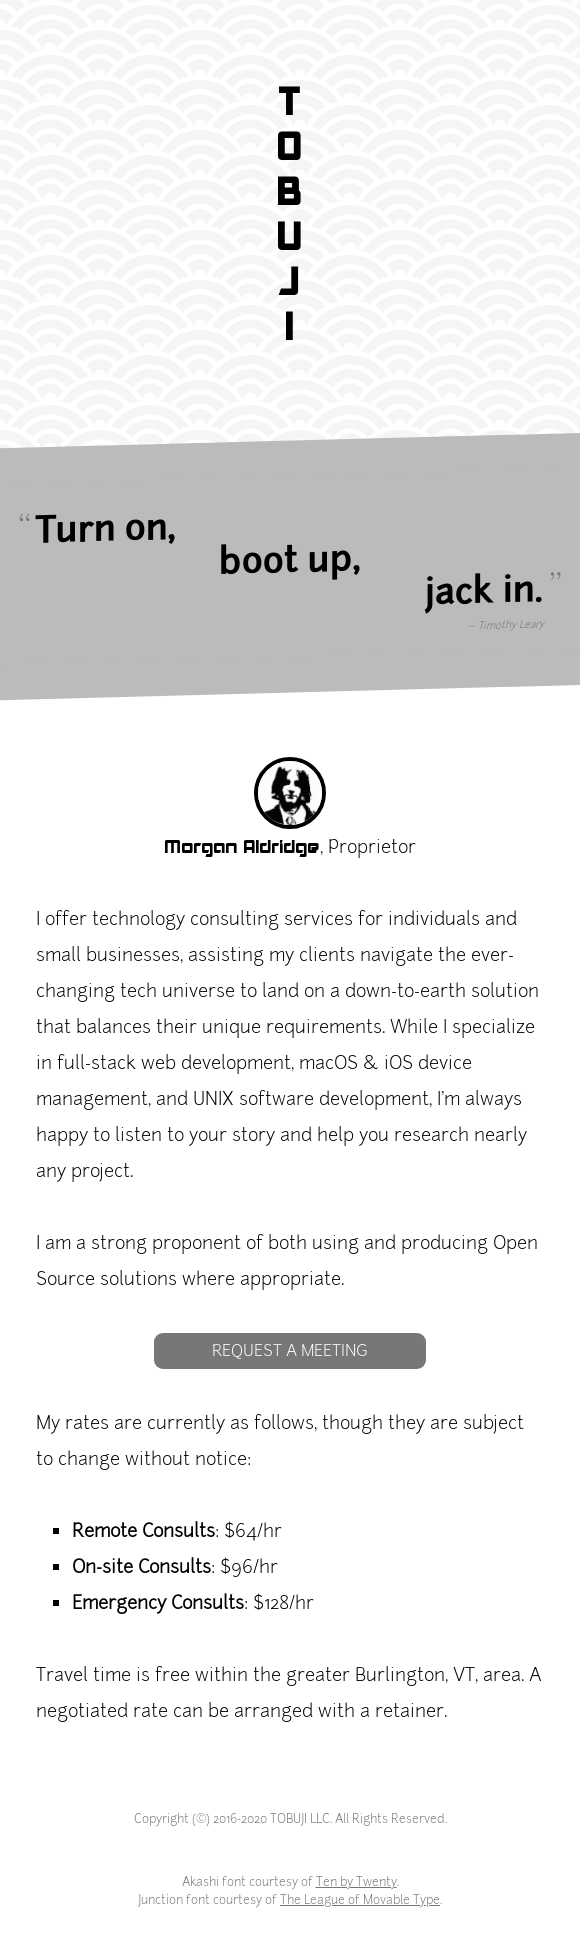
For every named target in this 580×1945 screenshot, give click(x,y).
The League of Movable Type (360, 1900)
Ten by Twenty (356, 1882)
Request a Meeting (290, 1351)
